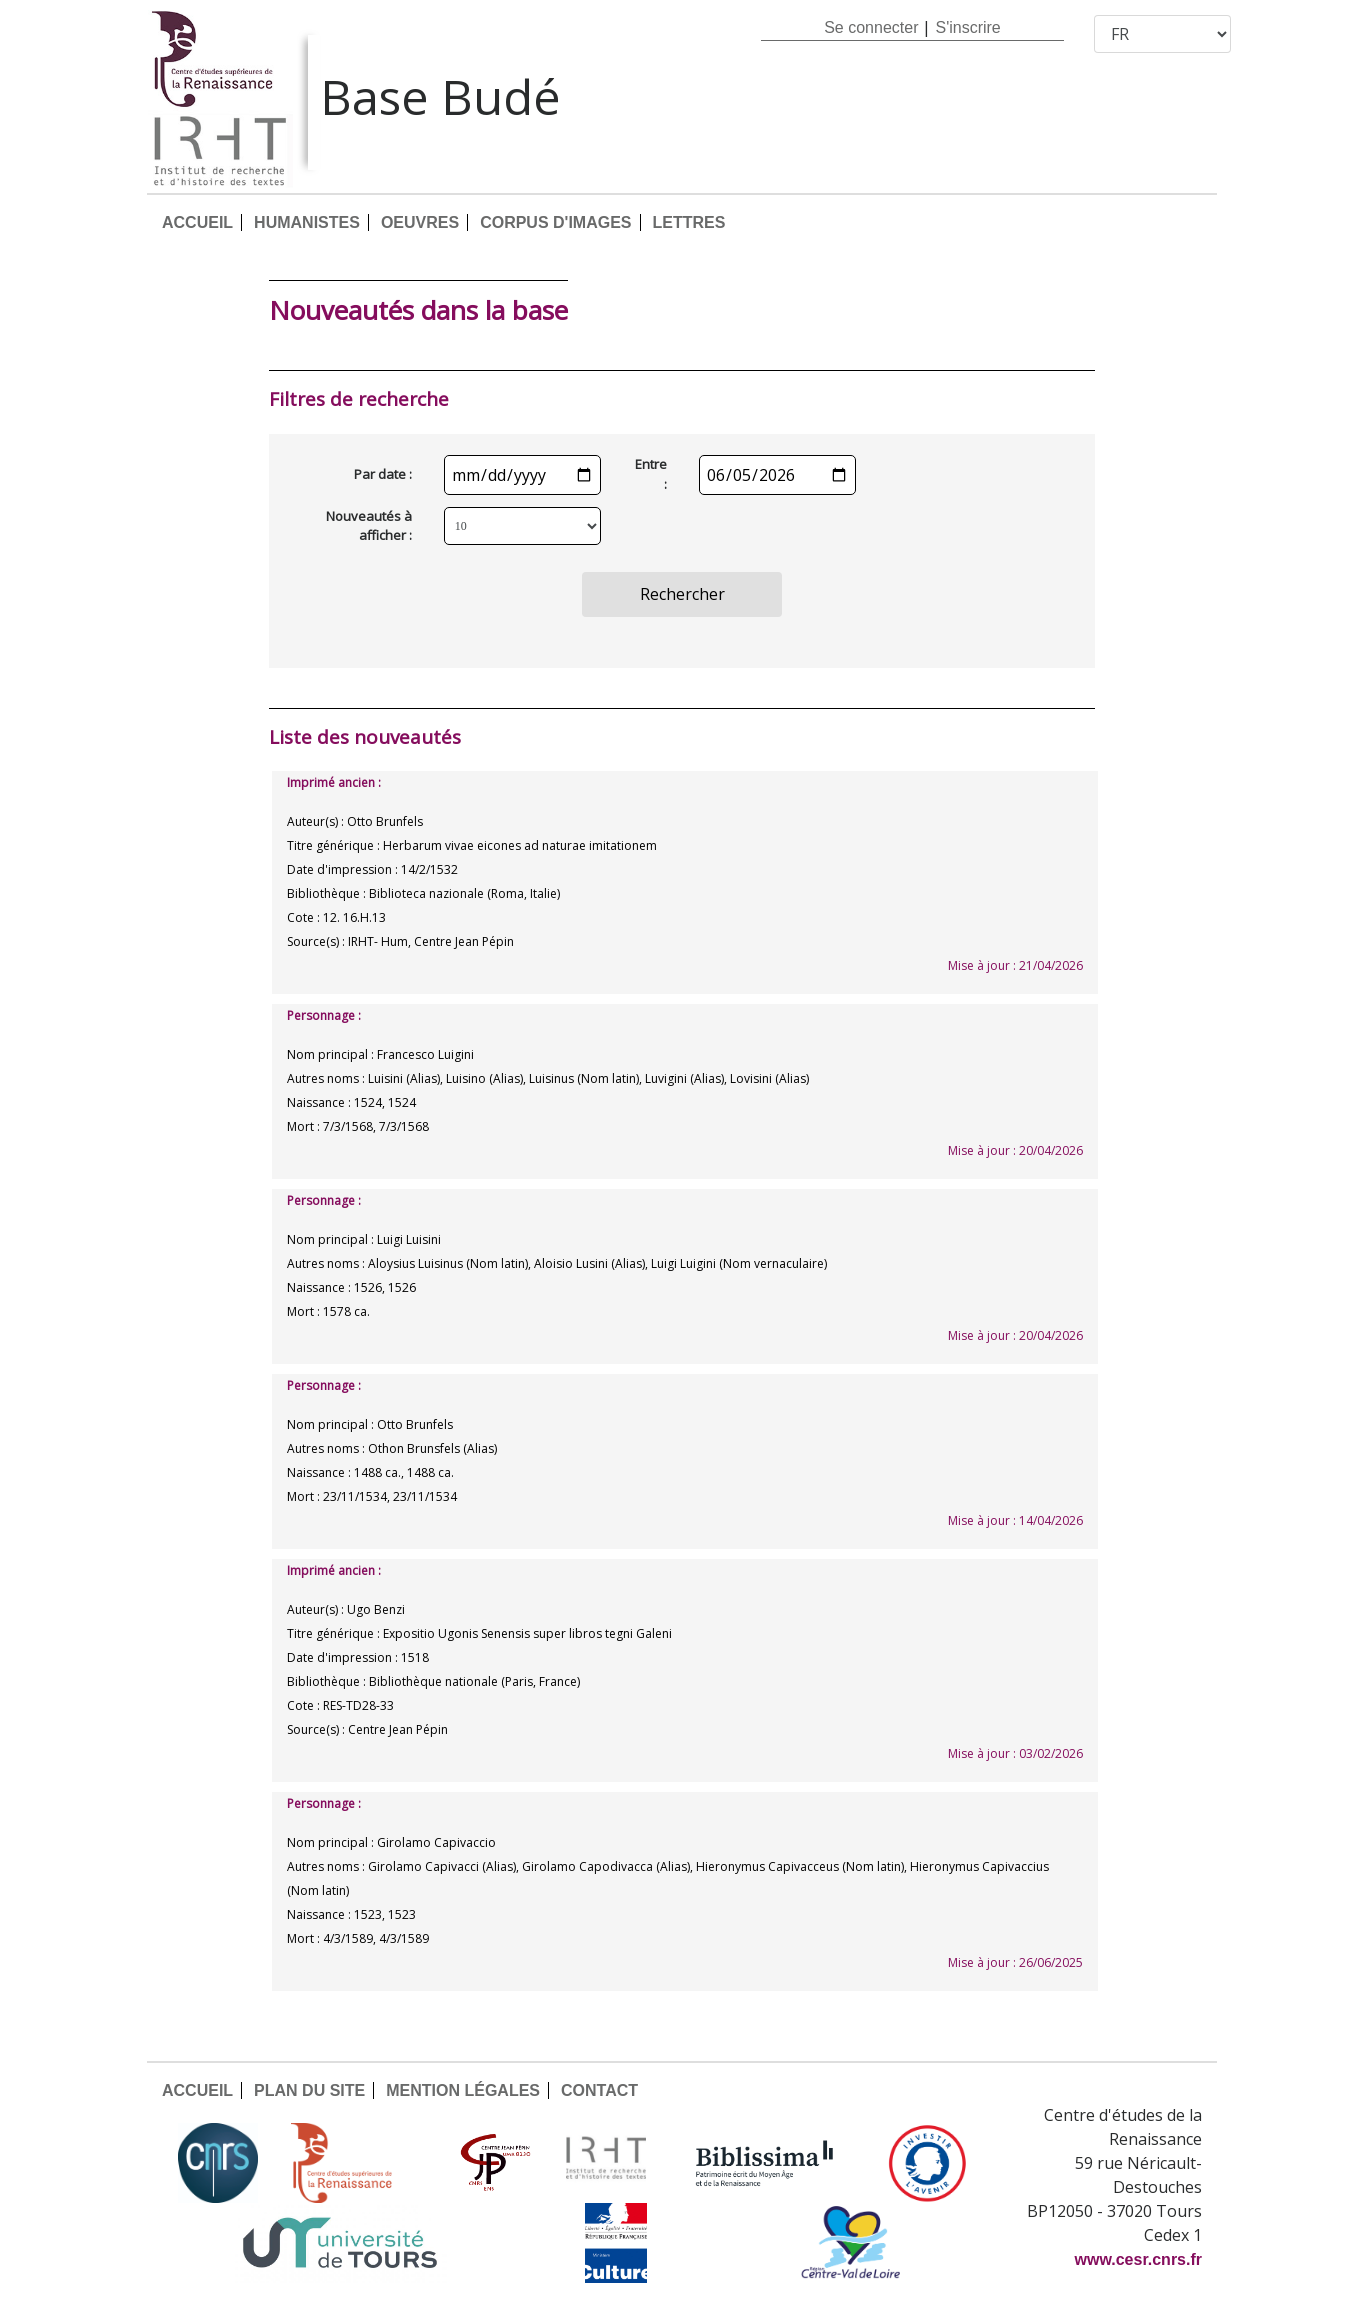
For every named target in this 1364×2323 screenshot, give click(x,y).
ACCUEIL (197, 222)
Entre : (651, 474)
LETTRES (689, 222)
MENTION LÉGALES (463, 2090)
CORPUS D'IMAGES (555, 222)
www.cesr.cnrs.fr (1138, 2259)
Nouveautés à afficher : (369, 526)
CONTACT (599, 2090)
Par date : (383, 474)
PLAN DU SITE (309, 2090)
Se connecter (871, 27)
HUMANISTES (307, 222)
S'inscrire (967, 27)
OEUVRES (420, 222)
